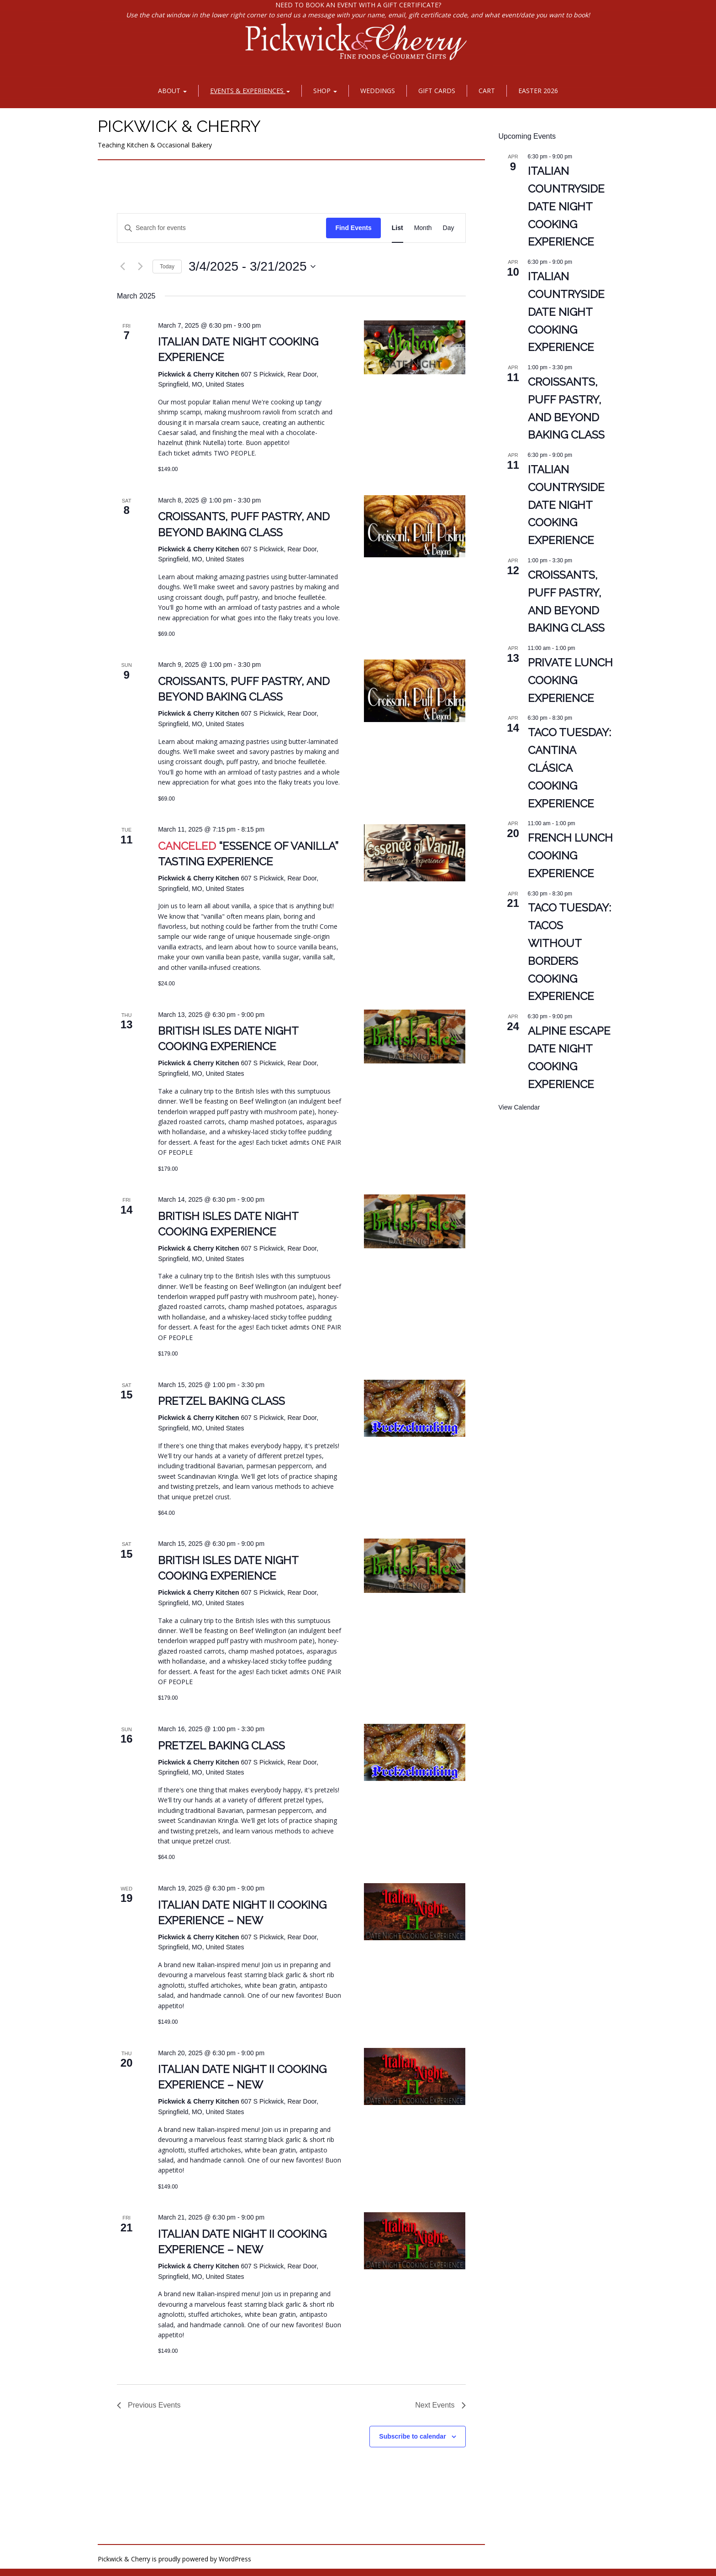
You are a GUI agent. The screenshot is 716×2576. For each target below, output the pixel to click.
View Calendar (519, 1107)
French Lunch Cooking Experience (570, 855)
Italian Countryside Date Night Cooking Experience (566, 206)
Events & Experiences (250, 90)
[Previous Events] (122, 266)
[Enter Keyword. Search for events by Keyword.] (221, 228)
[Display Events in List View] (397, 228)
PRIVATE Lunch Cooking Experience (570, 680)
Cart (487, 90)
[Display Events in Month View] (423, 228)
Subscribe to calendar (412, 2436)
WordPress (235, 2559)
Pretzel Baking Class (221, 1401)
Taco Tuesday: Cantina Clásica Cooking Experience (569, 768)
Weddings (377, 90)
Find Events (353, 227)
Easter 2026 (538, 90)
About (172, 90)
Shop (325, 90)
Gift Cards (436, 90)
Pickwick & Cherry (179, 126)
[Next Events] (140, 266)
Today (167, 266)
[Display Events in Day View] (448, 228)
